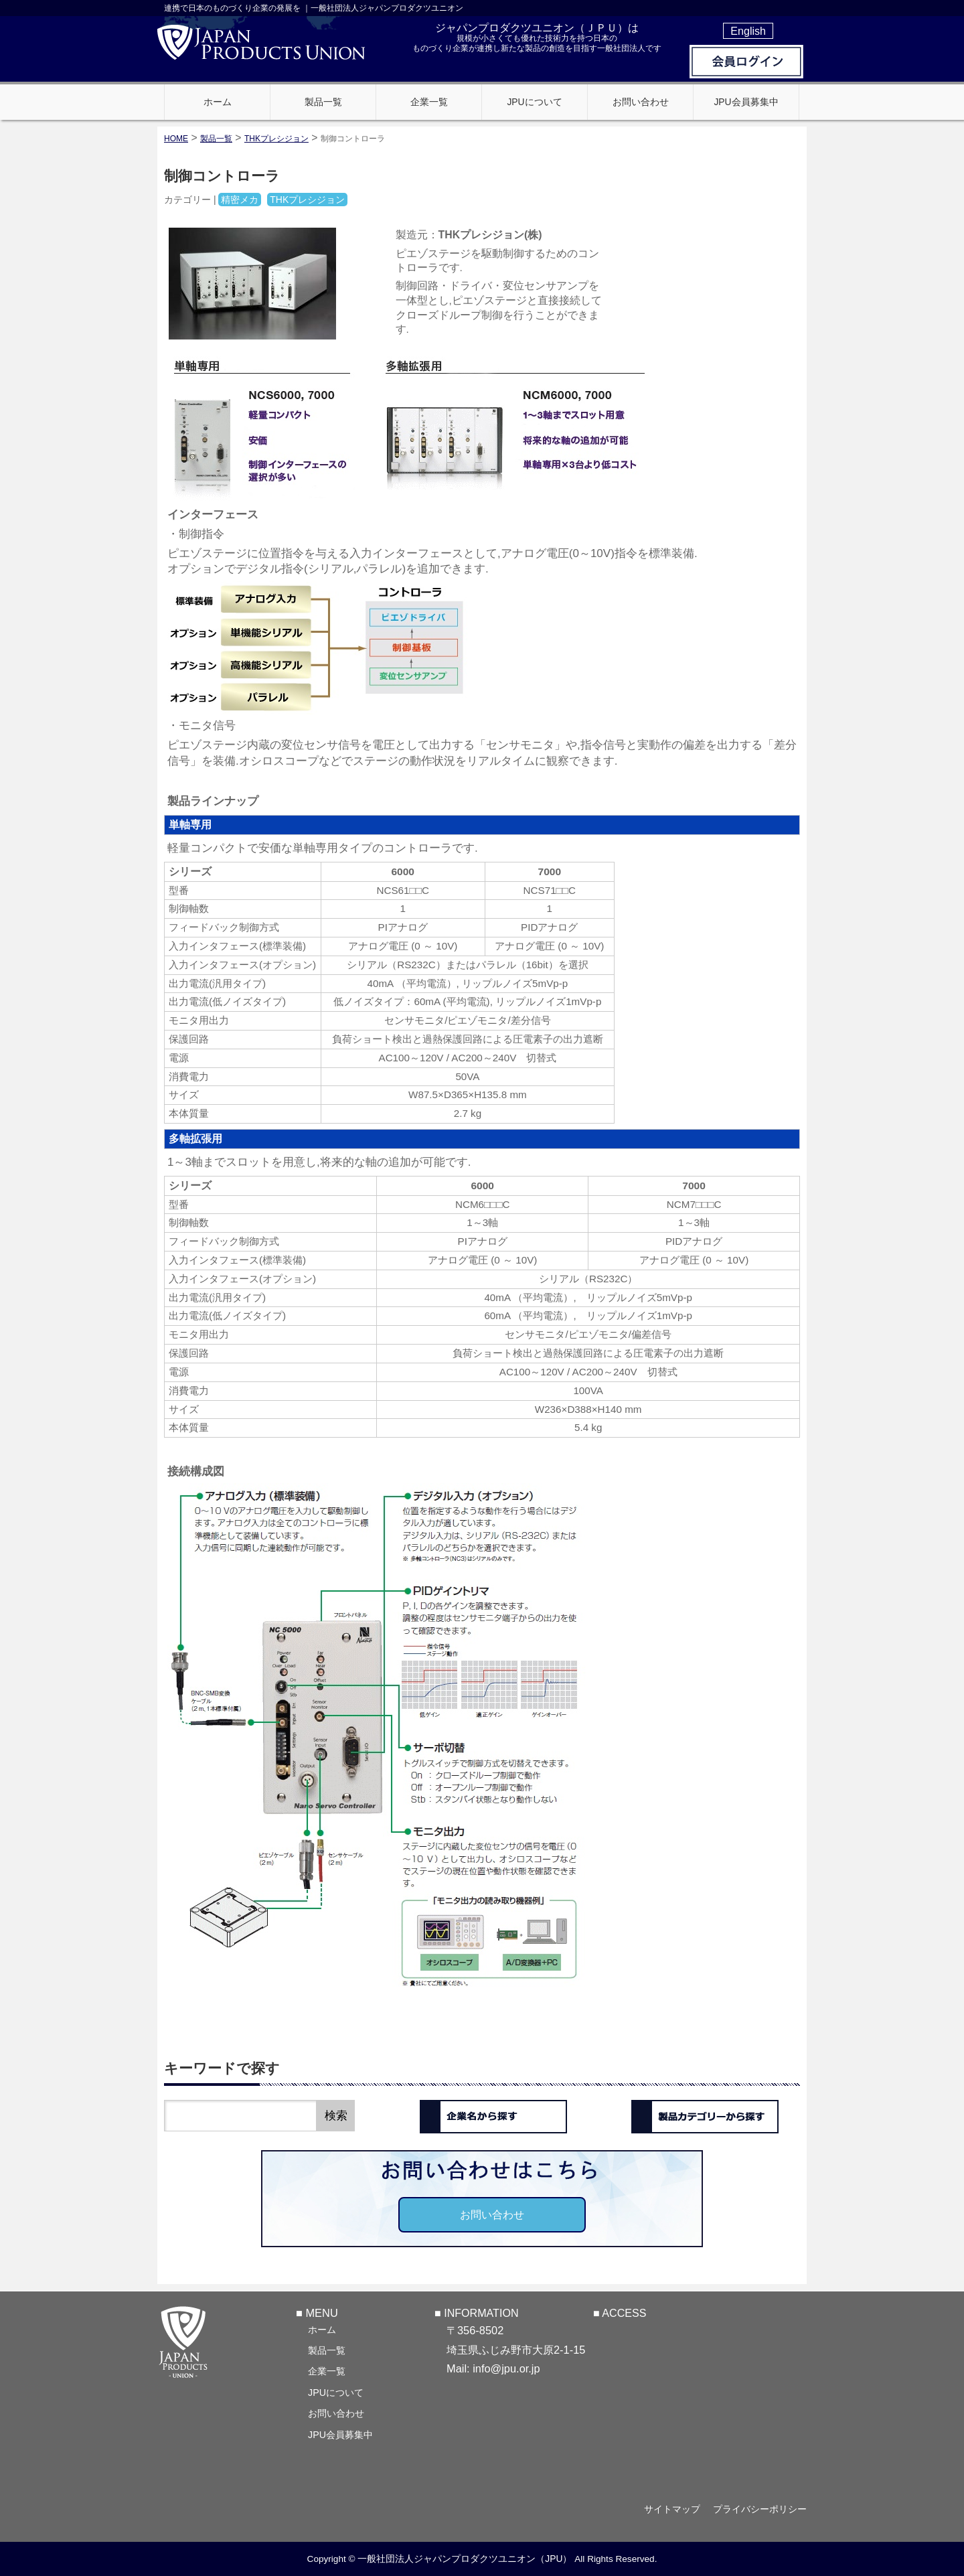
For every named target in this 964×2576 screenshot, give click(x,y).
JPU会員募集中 (340, 2434)
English (748, 31)
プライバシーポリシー (760, 2509)
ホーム (322, 2329)
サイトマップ (671, 2509)
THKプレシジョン (276, 138)
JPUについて (336, 2391)
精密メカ (239, 199)
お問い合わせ (492, 2214)
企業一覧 (326, 2370)
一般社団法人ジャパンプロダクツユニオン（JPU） (464, 2558)
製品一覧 (326, 2349)
